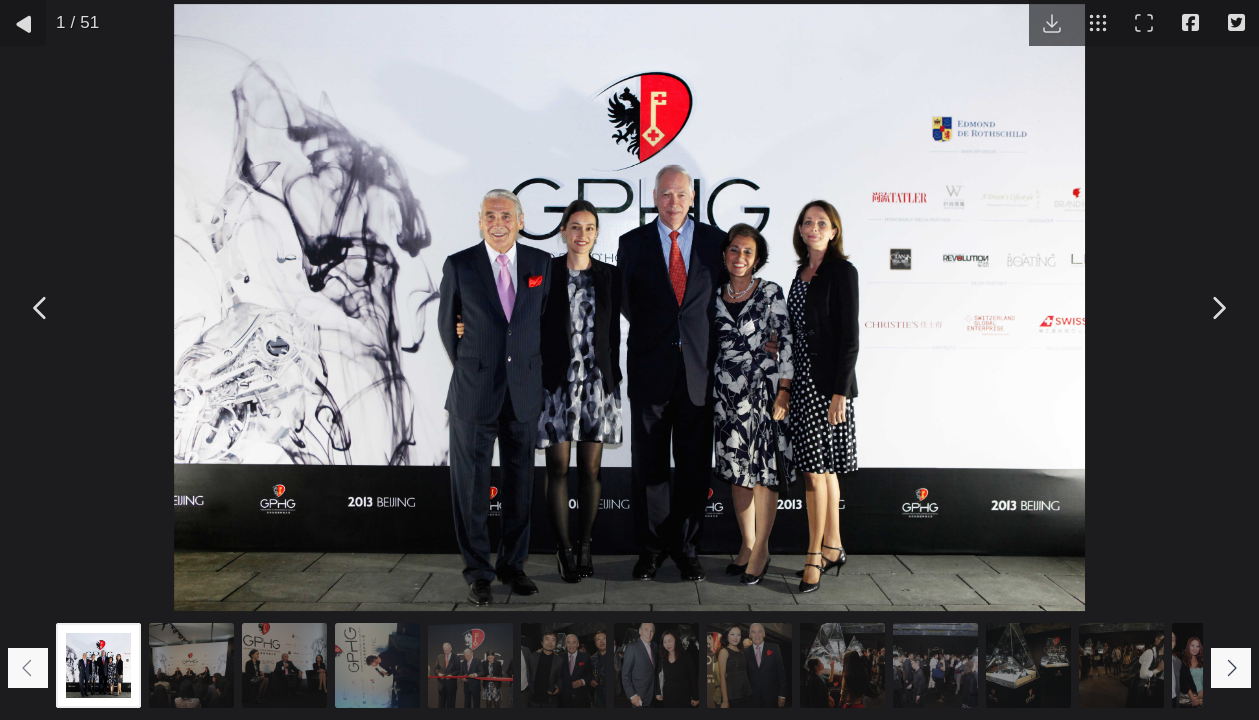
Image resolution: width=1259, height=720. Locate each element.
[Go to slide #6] (563, 665)
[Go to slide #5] (470, 665)
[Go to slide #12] (1121, 665)
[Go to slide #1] (98, 665)
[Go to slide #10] (935, 665)
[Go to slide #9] (842, 665)
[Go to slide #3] (284, 665)
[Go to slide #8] (749, 665)
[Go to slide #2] (191, 665)
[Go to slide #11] (1028, 665)
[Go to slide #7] (656, 665)
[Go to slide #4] (377, 665)
